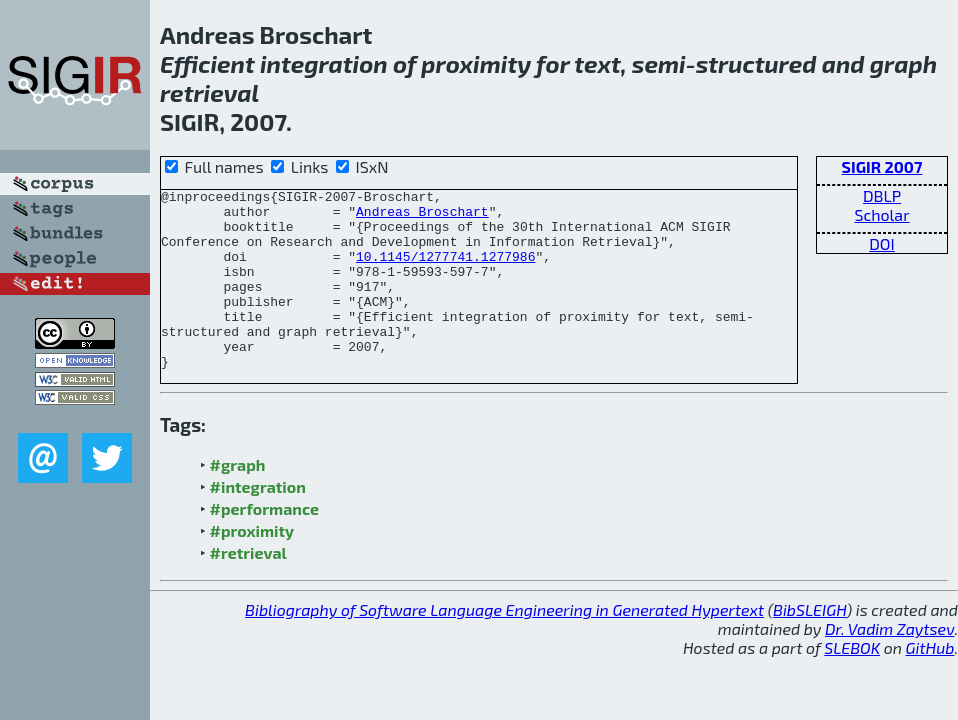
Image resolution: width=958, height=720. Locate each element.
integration (324, 63)
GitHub (930, 683)
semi (659, 63)
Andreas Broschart (422, 217)
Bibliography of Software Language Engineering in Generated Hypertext (504, 645)
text (597, 63)
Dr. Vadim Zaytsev (889, 664)
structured (756, 63)
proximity (476, 63)
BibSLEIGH (809, 645)
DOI (882, 243)
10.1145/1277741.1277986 (445, 271)
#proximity (252, 566)
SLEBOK (852, 683)
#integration (258, 522)
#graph (238, 500)
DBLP (882, 195)
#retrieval (248, 588)
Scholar (881, 214)
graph (903, 63)
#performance (264, 544)
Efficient (207, 63)
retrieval (209, 92)
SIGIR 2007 (882, 166)
